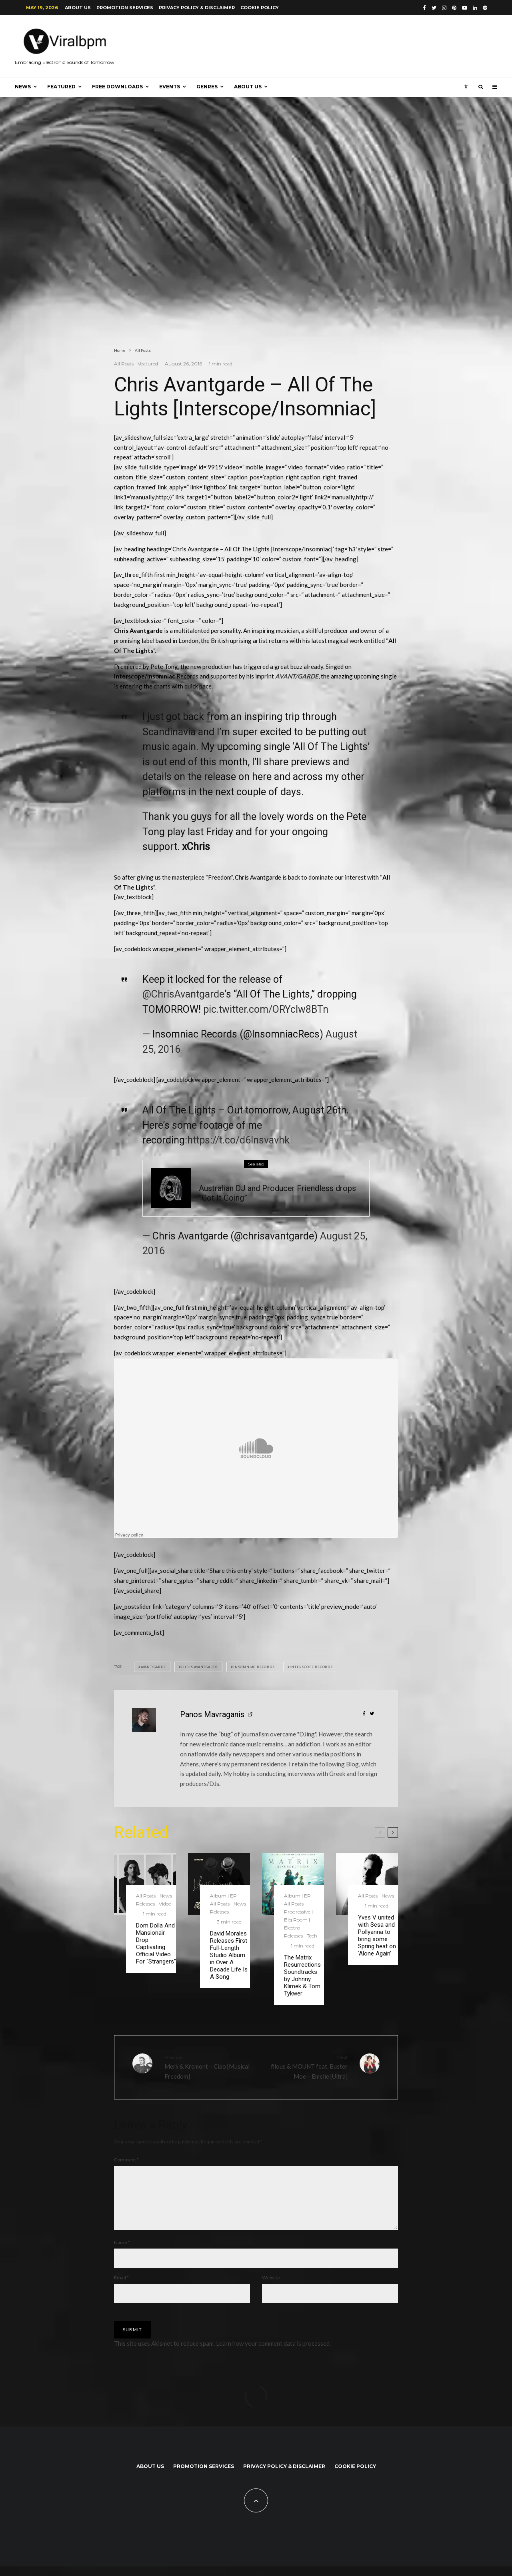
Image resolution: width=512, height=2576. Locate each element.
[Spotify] (485, 7)
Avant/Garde (153, 1667)
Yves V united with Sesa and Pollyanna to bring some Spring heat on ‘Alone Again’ (377, 1935)
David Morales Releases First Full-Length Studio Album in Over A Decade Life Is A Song (229, 1955)
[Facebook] (424, 7)
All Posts (124, 364)
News (23, 87)
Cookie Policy (259, 7)
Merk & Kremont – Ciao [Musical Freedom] (207, 2066)
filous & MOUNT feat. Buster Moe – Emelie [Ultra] (305, 2066)
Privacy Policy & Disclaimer (197, 7)
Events (169, 87)
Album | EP (223, 1896)
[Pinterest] (454, 7)
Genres (207, 87)
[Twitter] (434, 7)
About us (78, 7)
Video (165, 1904)
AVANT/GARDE (296, 676)
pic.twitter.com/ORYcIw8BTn (265, 1009)
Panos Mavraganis (212, 1714)
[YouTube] (464, 7)
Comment (126, 2160)
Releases (231, 1177)
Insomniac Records (254, 1667)
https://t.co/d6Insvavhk (238, 1140)
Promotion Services (124, 7)
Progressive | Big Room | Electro (298, 1920)
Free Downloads (117, 87)
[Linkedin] (475, 7)
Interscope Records (311, 1667)
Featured (61, 87)
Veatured (148, 364)
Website (271, 2287)
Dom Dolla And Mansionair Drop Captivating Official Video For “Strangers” (156, 1943)
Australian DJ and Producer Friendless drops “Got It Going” (277, 1193)
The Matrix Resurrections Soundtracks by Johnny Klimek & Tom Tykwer (302, 1975)
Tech (250, 1177)
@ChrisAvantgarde (183, 994)
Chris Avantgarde (199, 1667)
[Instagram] (444, 7)
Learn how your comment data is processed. (273, 2353)
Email (121, 2287)
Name (122, 2252)
